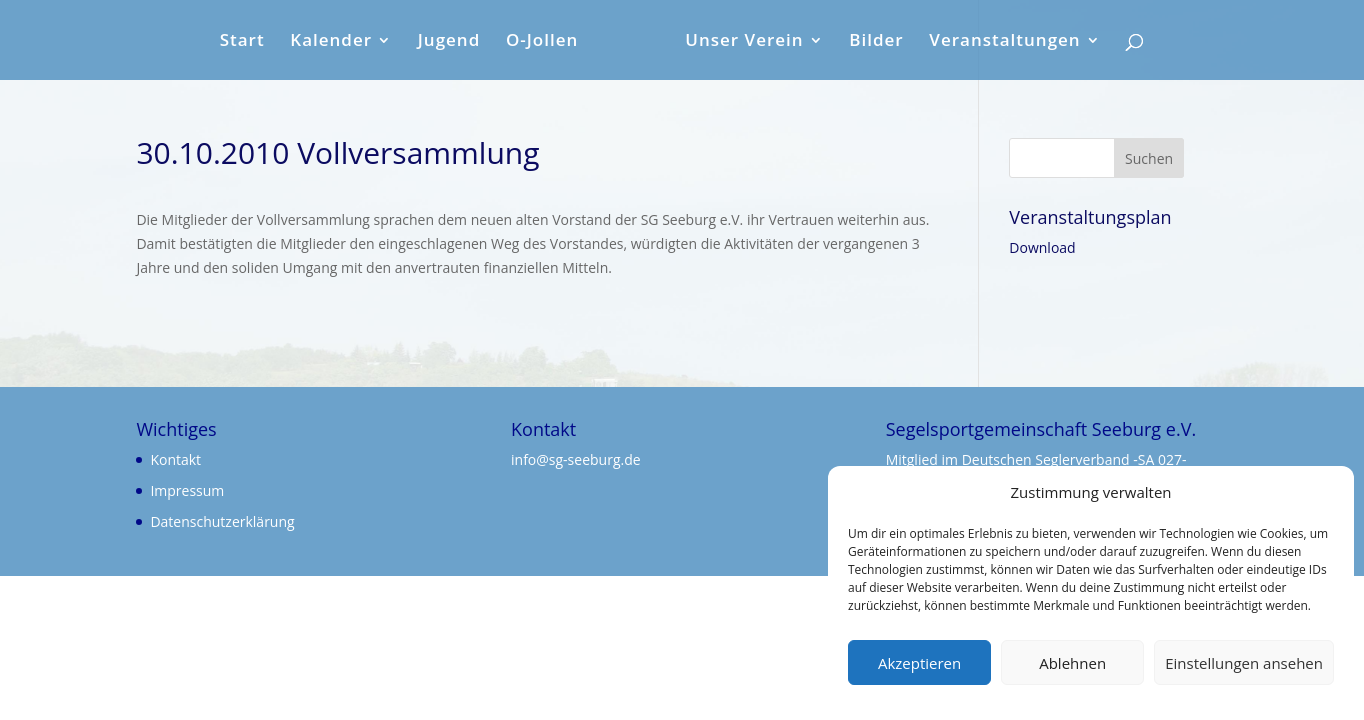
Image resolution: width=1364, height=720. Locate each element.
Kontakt (175, 459)
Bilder (876, 42)
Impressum (187, 490)
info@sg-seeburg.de (576, 459)
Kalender (331, 42)
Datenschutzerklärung (222, 521)
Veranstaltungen (1004, 42)
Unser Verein (744, 42)
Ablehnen (1072, 663)
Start (242, 42)
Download (1042, 247)
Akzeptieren (919, 663)
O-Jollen (542, 42)
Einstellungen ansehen (1244, 663)
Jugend (449, 42)
